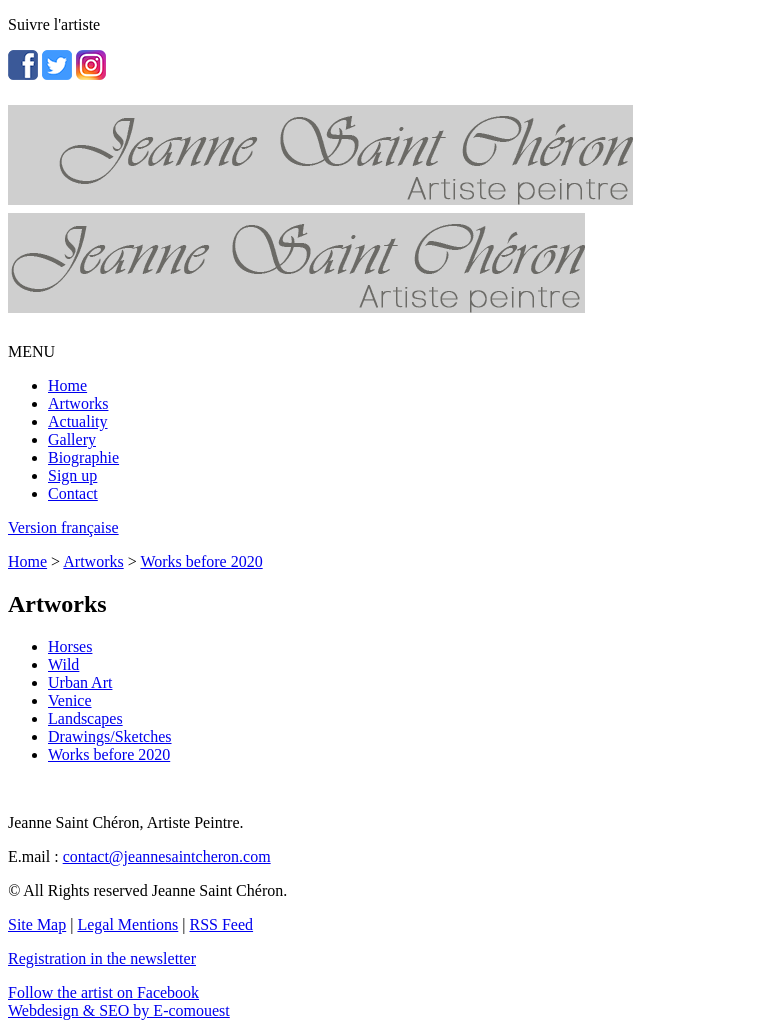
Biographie (83, 457)
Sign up (72, 475)
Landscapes (85, 718)
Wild (63, 664)
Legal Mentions (127, 924)
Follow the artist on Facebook (103, 992)
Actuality (78, 421)
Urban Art (80, 682)
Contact (73, 493)
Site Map (37, 924)
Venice (70, 700)
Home (67, 385)
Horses (70, 646)
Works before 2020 (201, 561)
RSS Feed (222, 924)
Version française (63, 527)
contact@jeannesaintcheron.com (167, 856)
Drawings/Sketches (110, 736)
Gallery (72, 439)
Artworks (78, 403)
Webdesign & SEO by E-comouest (119, 1010)
